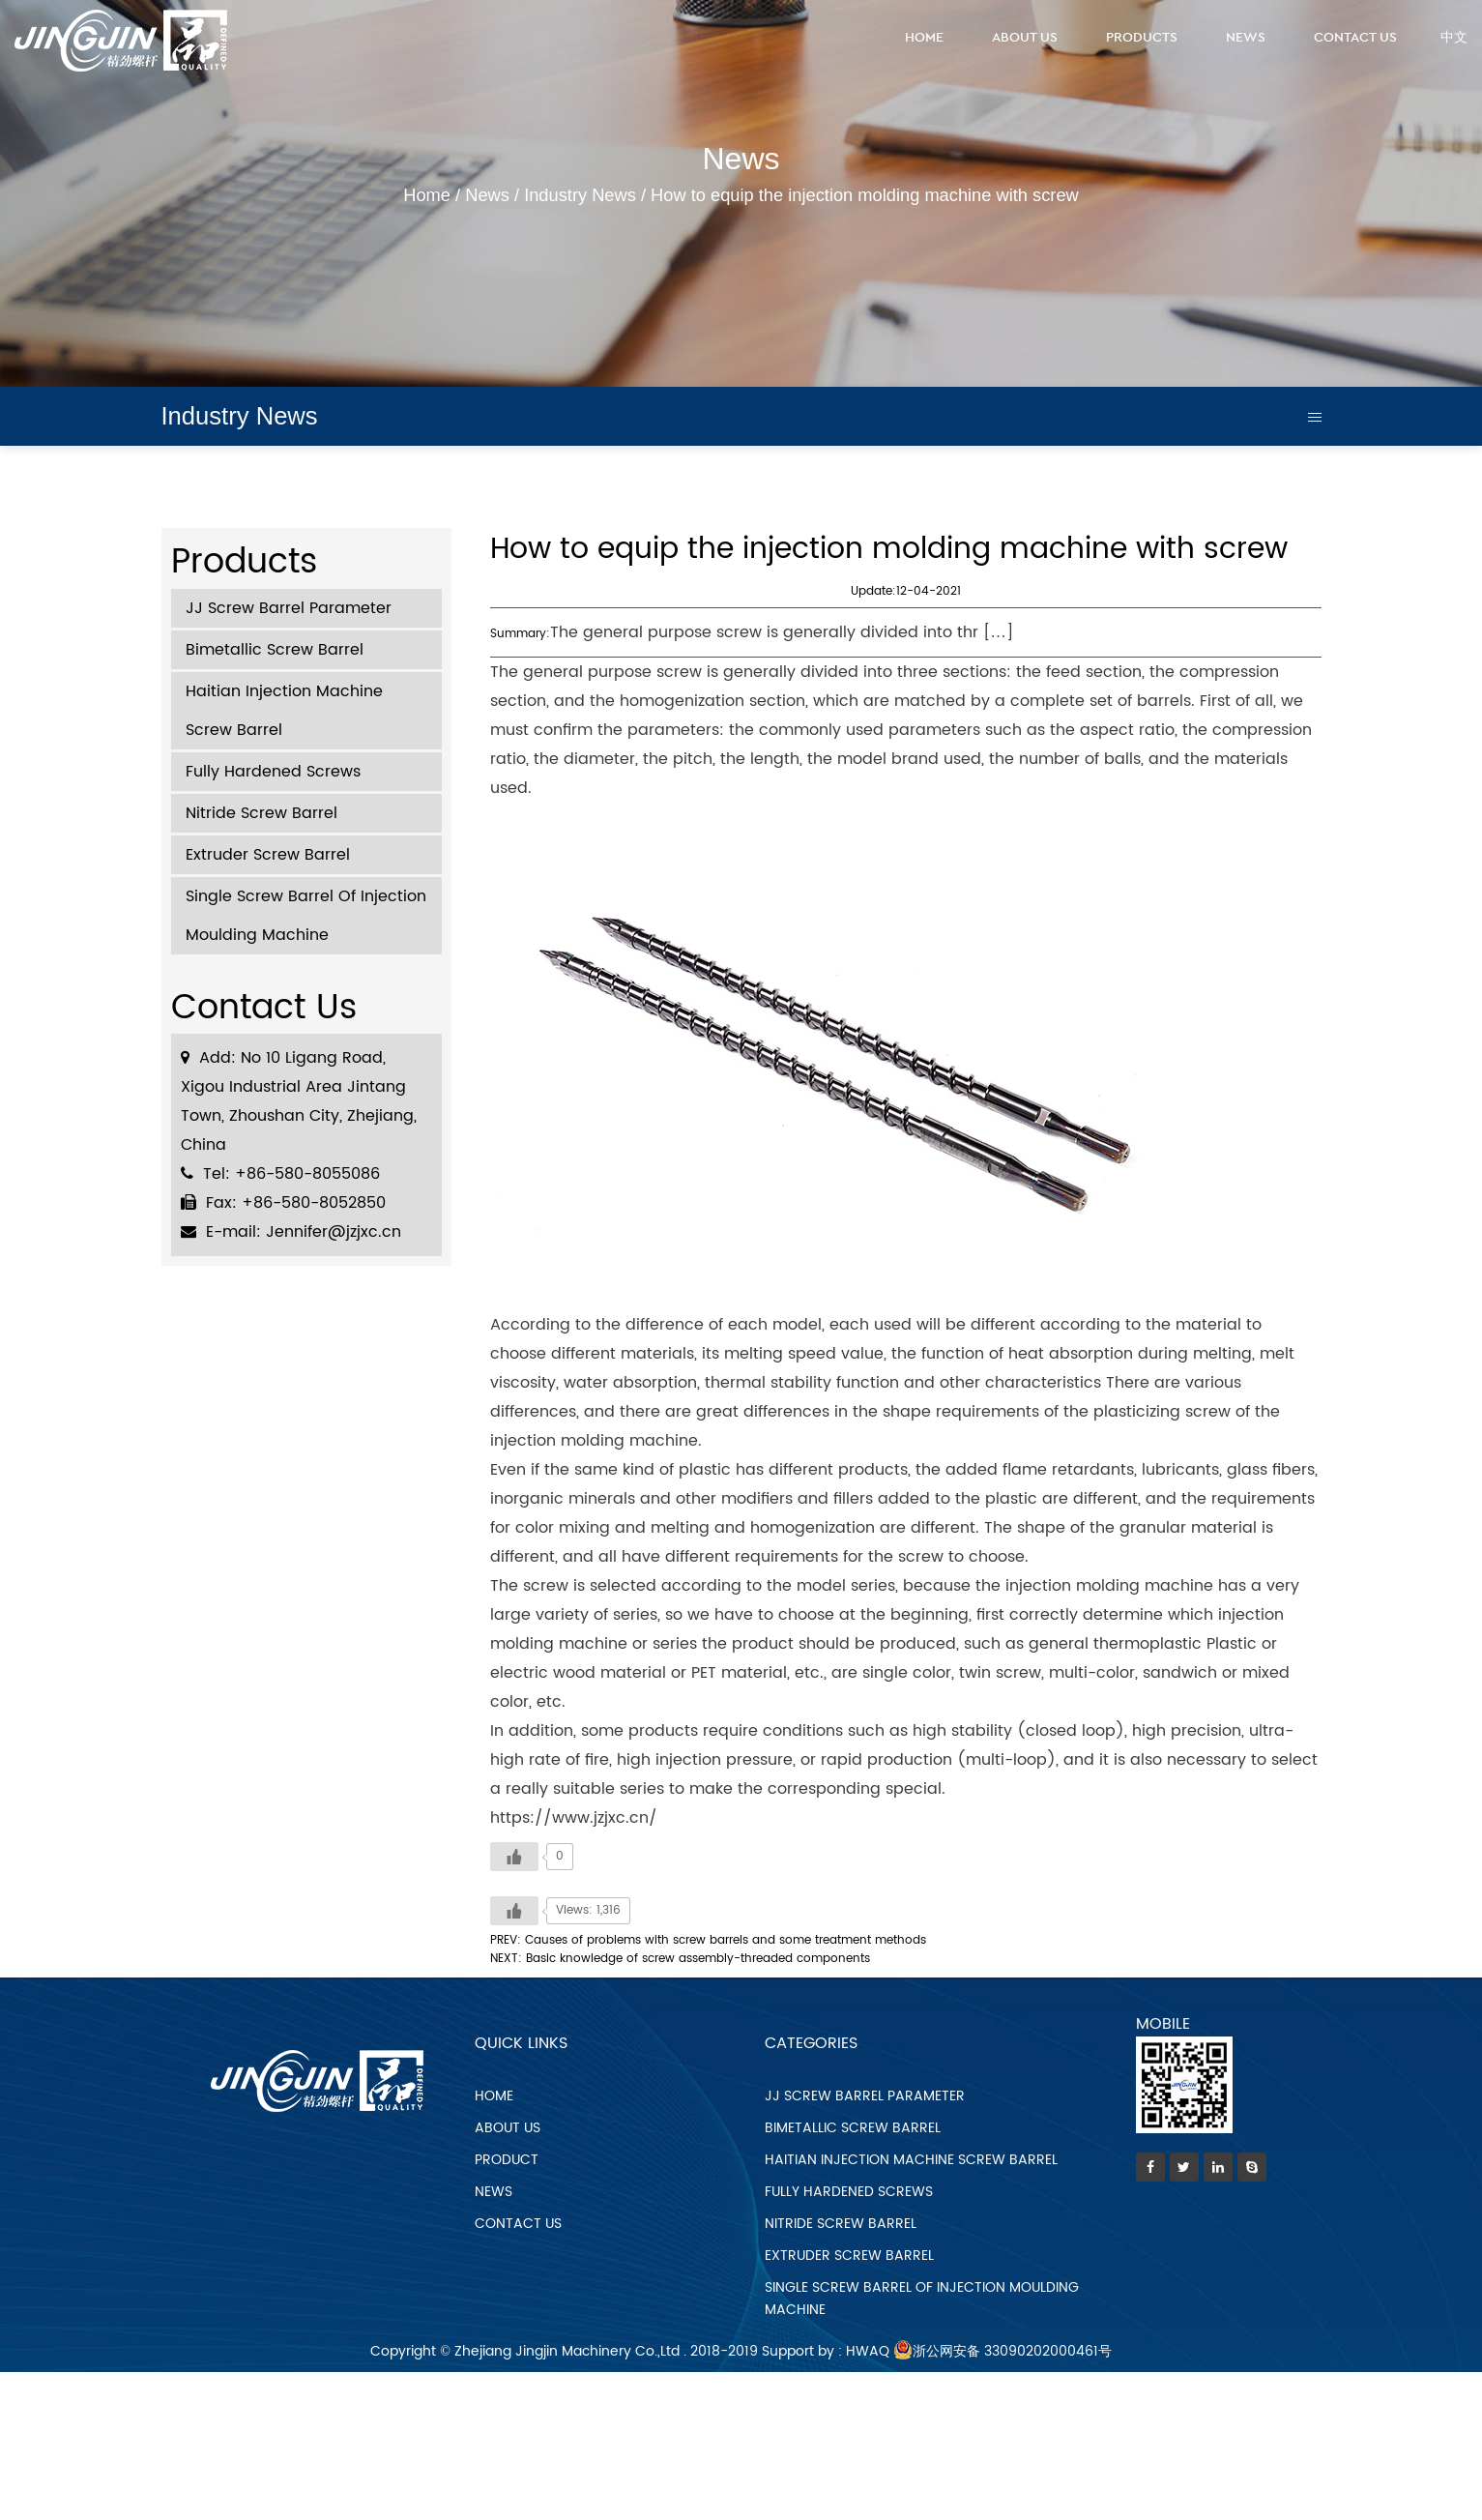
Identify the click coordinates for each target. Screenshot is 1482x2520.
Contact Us (1355, 37)
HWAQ (867, 2351)
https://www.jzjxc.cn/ (573, 1818)
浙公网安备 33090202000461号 (1002, 2351)
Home (924, 37)
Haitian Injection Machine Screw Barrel (284, 711)
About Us (1025, 37)
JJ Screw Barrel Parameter (289, 608)
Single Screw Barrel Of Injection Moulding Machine (306, 916)
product (506, 2160)
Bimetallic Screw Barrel (274, 649)
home (494, 2096)
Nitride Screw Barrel (261, 813)
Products (1141, 37)
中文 (1453, 37)
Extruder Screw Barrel (268, 854)
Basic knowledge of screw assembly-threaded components (698, 1958)
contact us (518, 2223)
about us (507, 2128)
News (1245, 37)
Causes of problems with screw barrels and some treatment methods (725, 1940)
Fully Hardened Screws (273, 771)
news (493, 2192)
